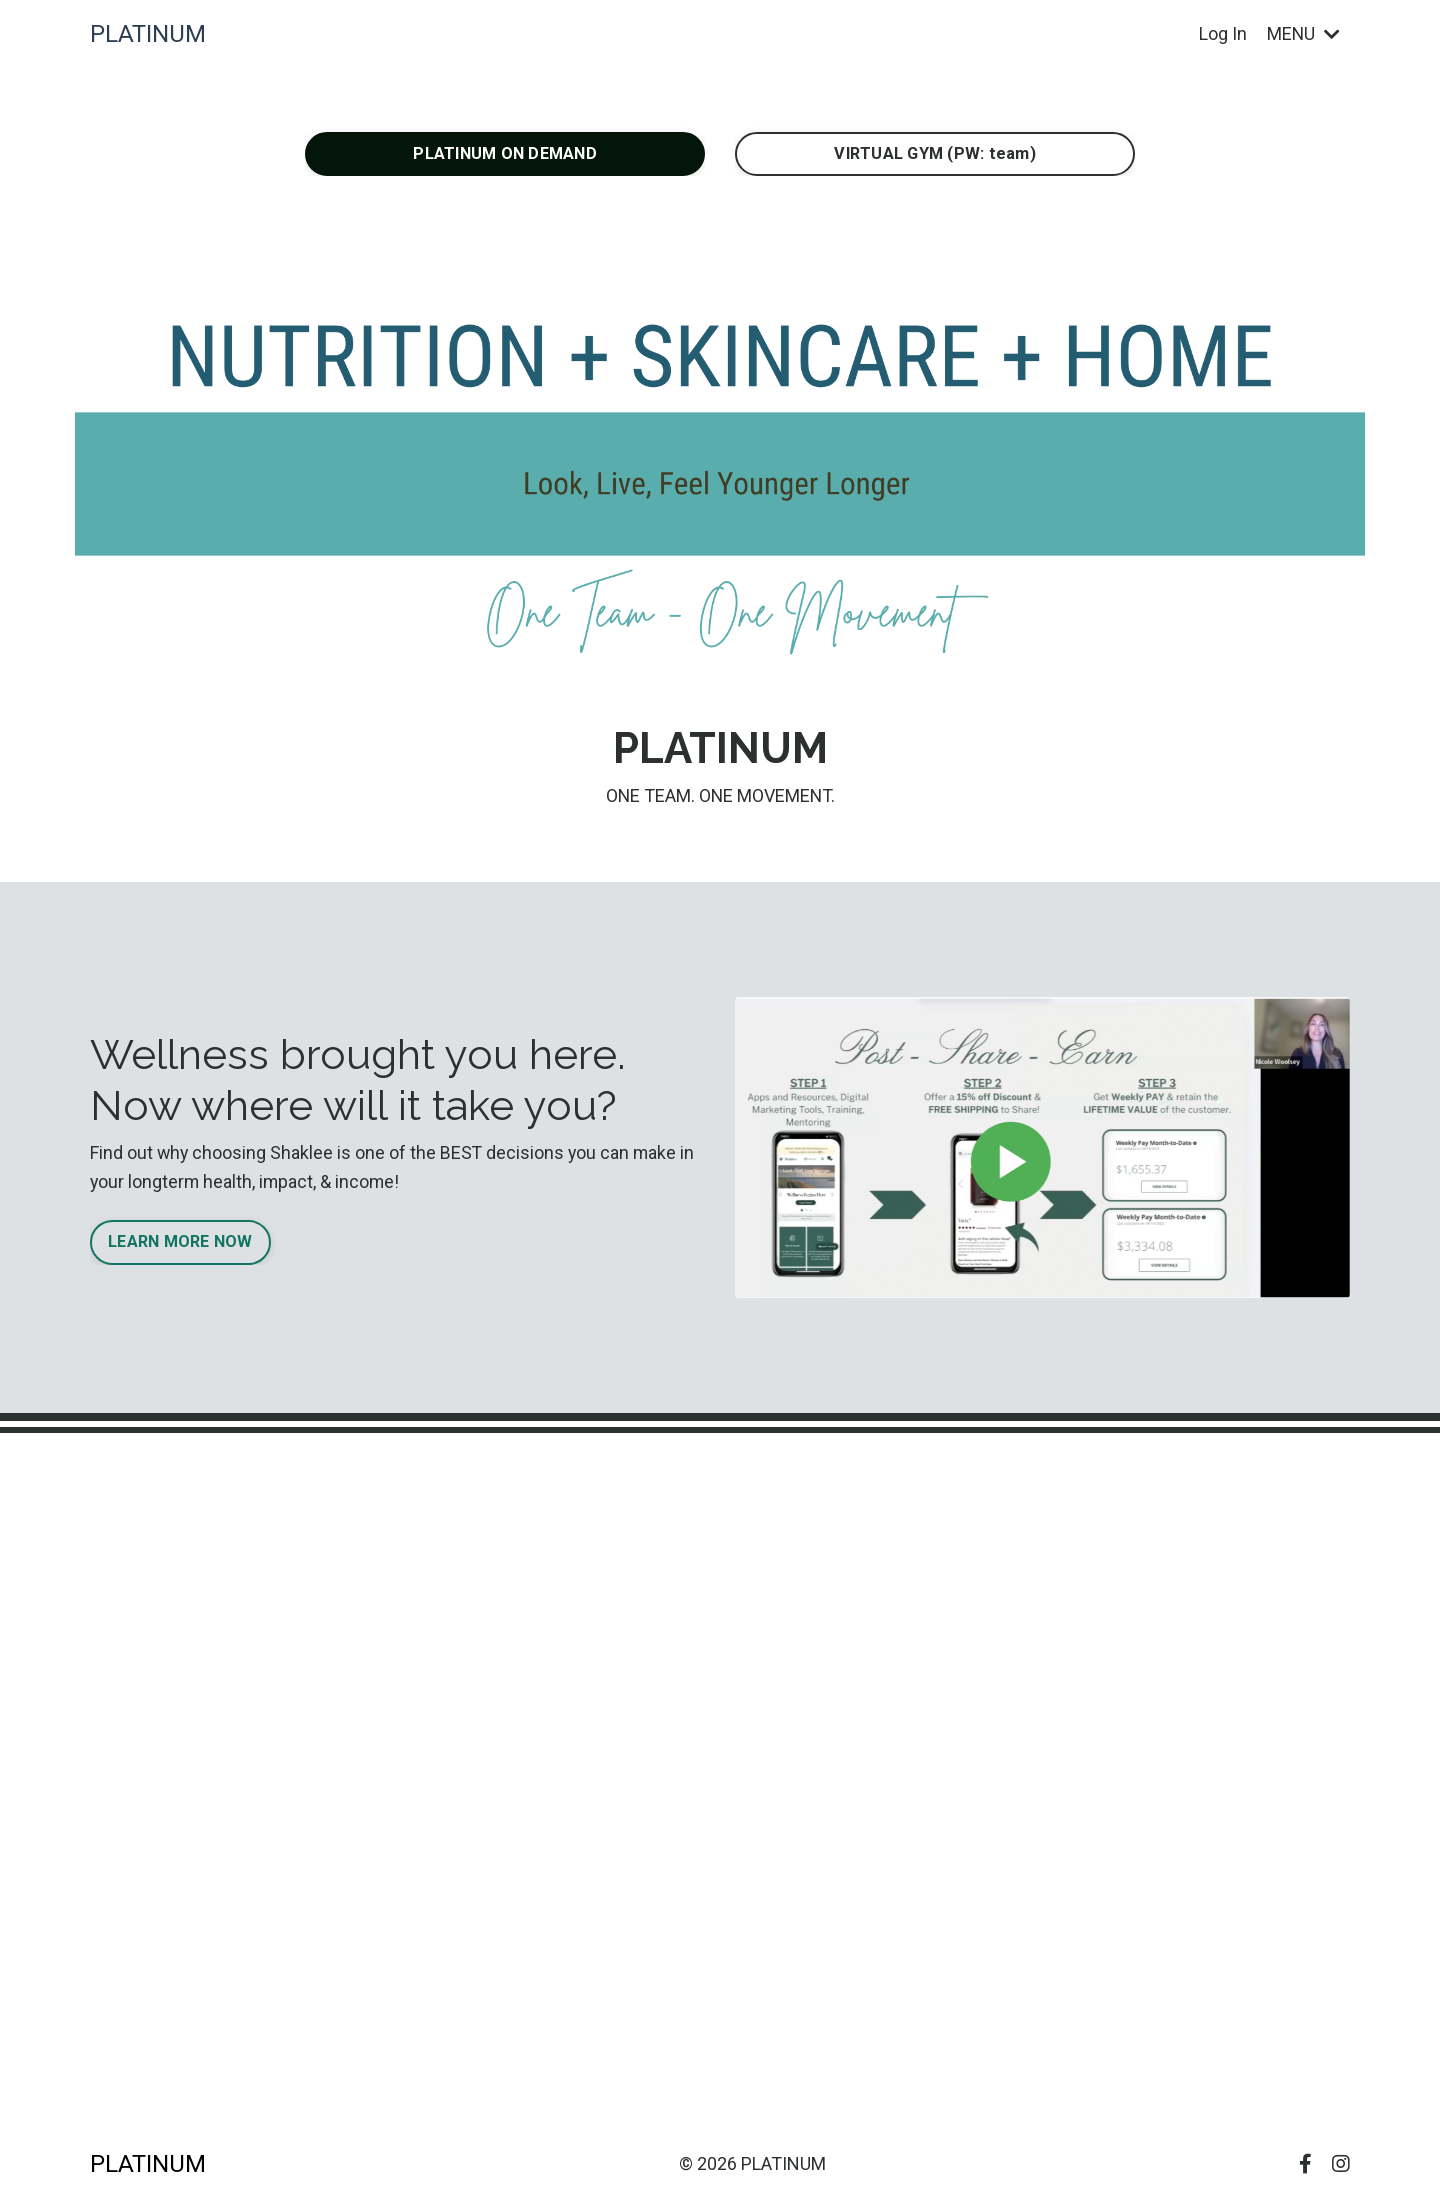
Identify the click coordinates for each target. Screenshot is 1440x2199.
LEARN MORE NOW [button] (180, 1242)
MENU (1303, 33)
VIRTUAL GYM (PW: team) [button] (935, 153)
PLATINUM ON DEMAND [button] (505, 153)
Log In (1222, 33)
